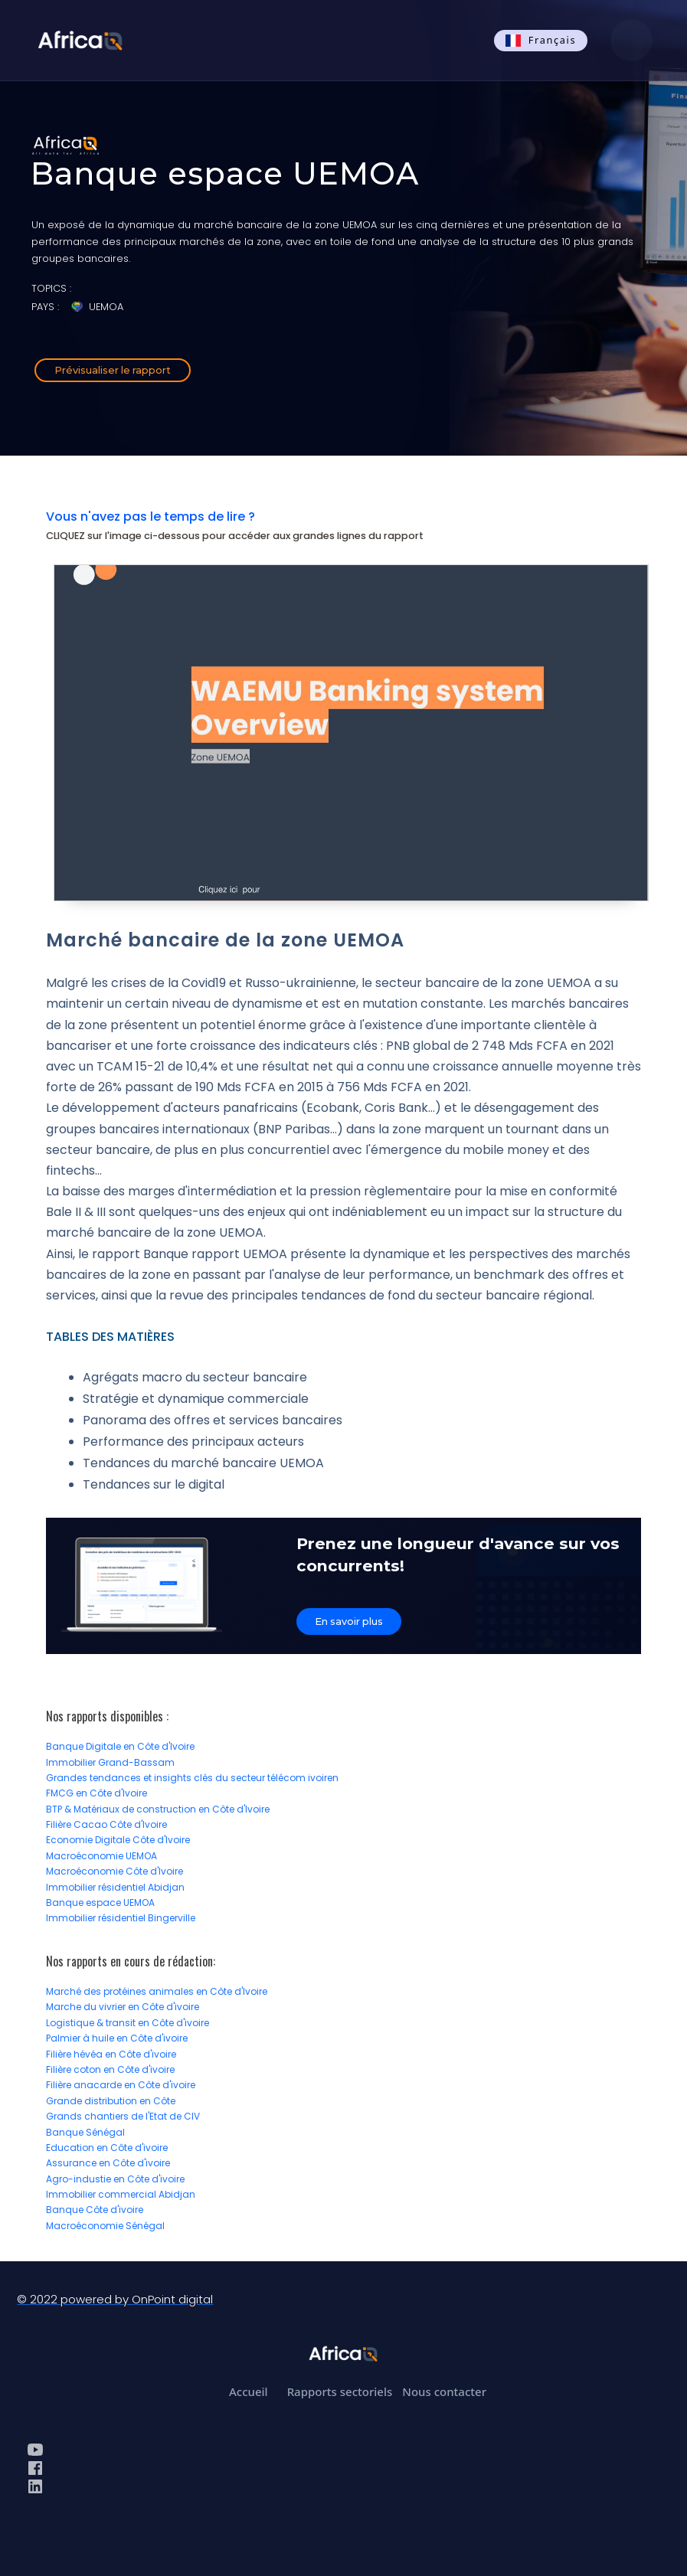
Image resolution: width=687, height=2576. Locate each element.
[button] (631, 40)
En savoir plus (349, 1621)
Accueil (248, 2391)
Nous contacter (444, 2391)
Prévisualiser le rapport (112, 370)
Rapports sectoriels (340, 2391)
